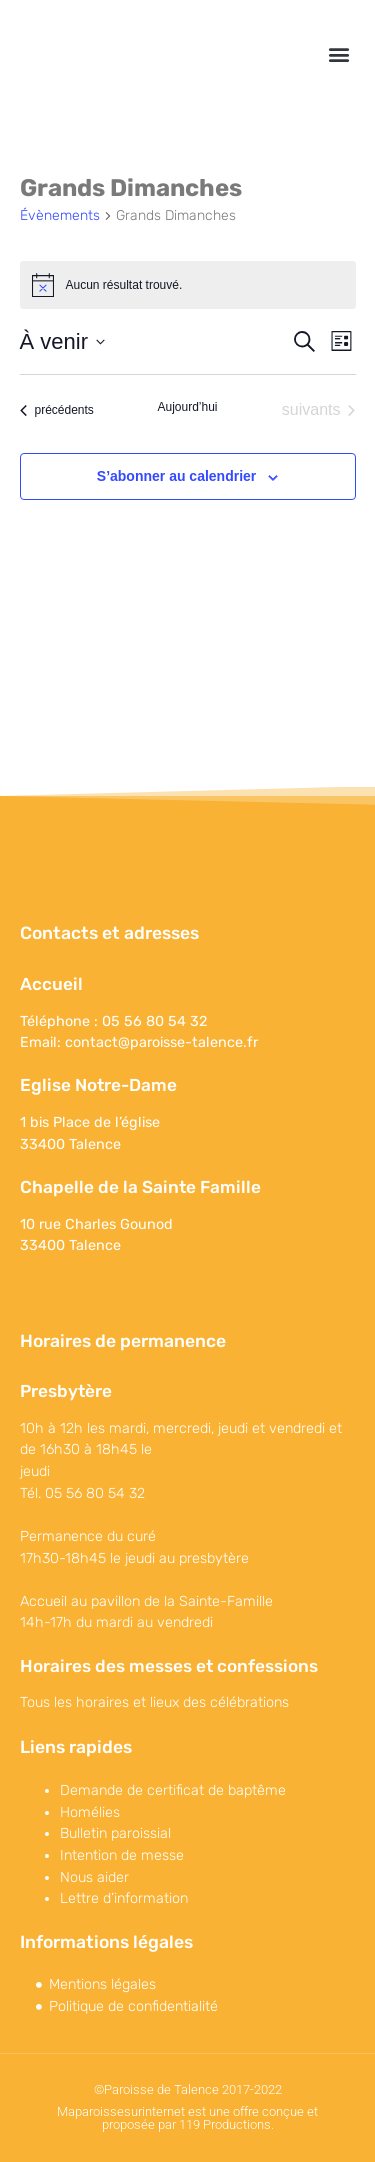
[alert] (188, 285)
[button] (338, 53)
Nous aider (94, 1877)
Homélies (90, 1812)
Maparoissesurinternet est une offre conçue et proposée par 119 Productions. (187, 2118)
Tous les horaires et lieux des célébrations (154, 1702)
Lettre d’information (124, 1898)
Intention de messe (122, 1855)
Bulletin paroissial (115, 1833)
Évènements (60, 215)
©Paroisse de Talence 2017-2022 (188, 2089)
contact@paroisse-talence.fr (161, 1042)
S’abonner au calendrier (177, 476)
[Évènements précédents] (57, 410)
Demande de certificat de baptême (173, 1790)
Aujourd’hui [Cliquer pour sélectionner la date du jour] (187, 407)
